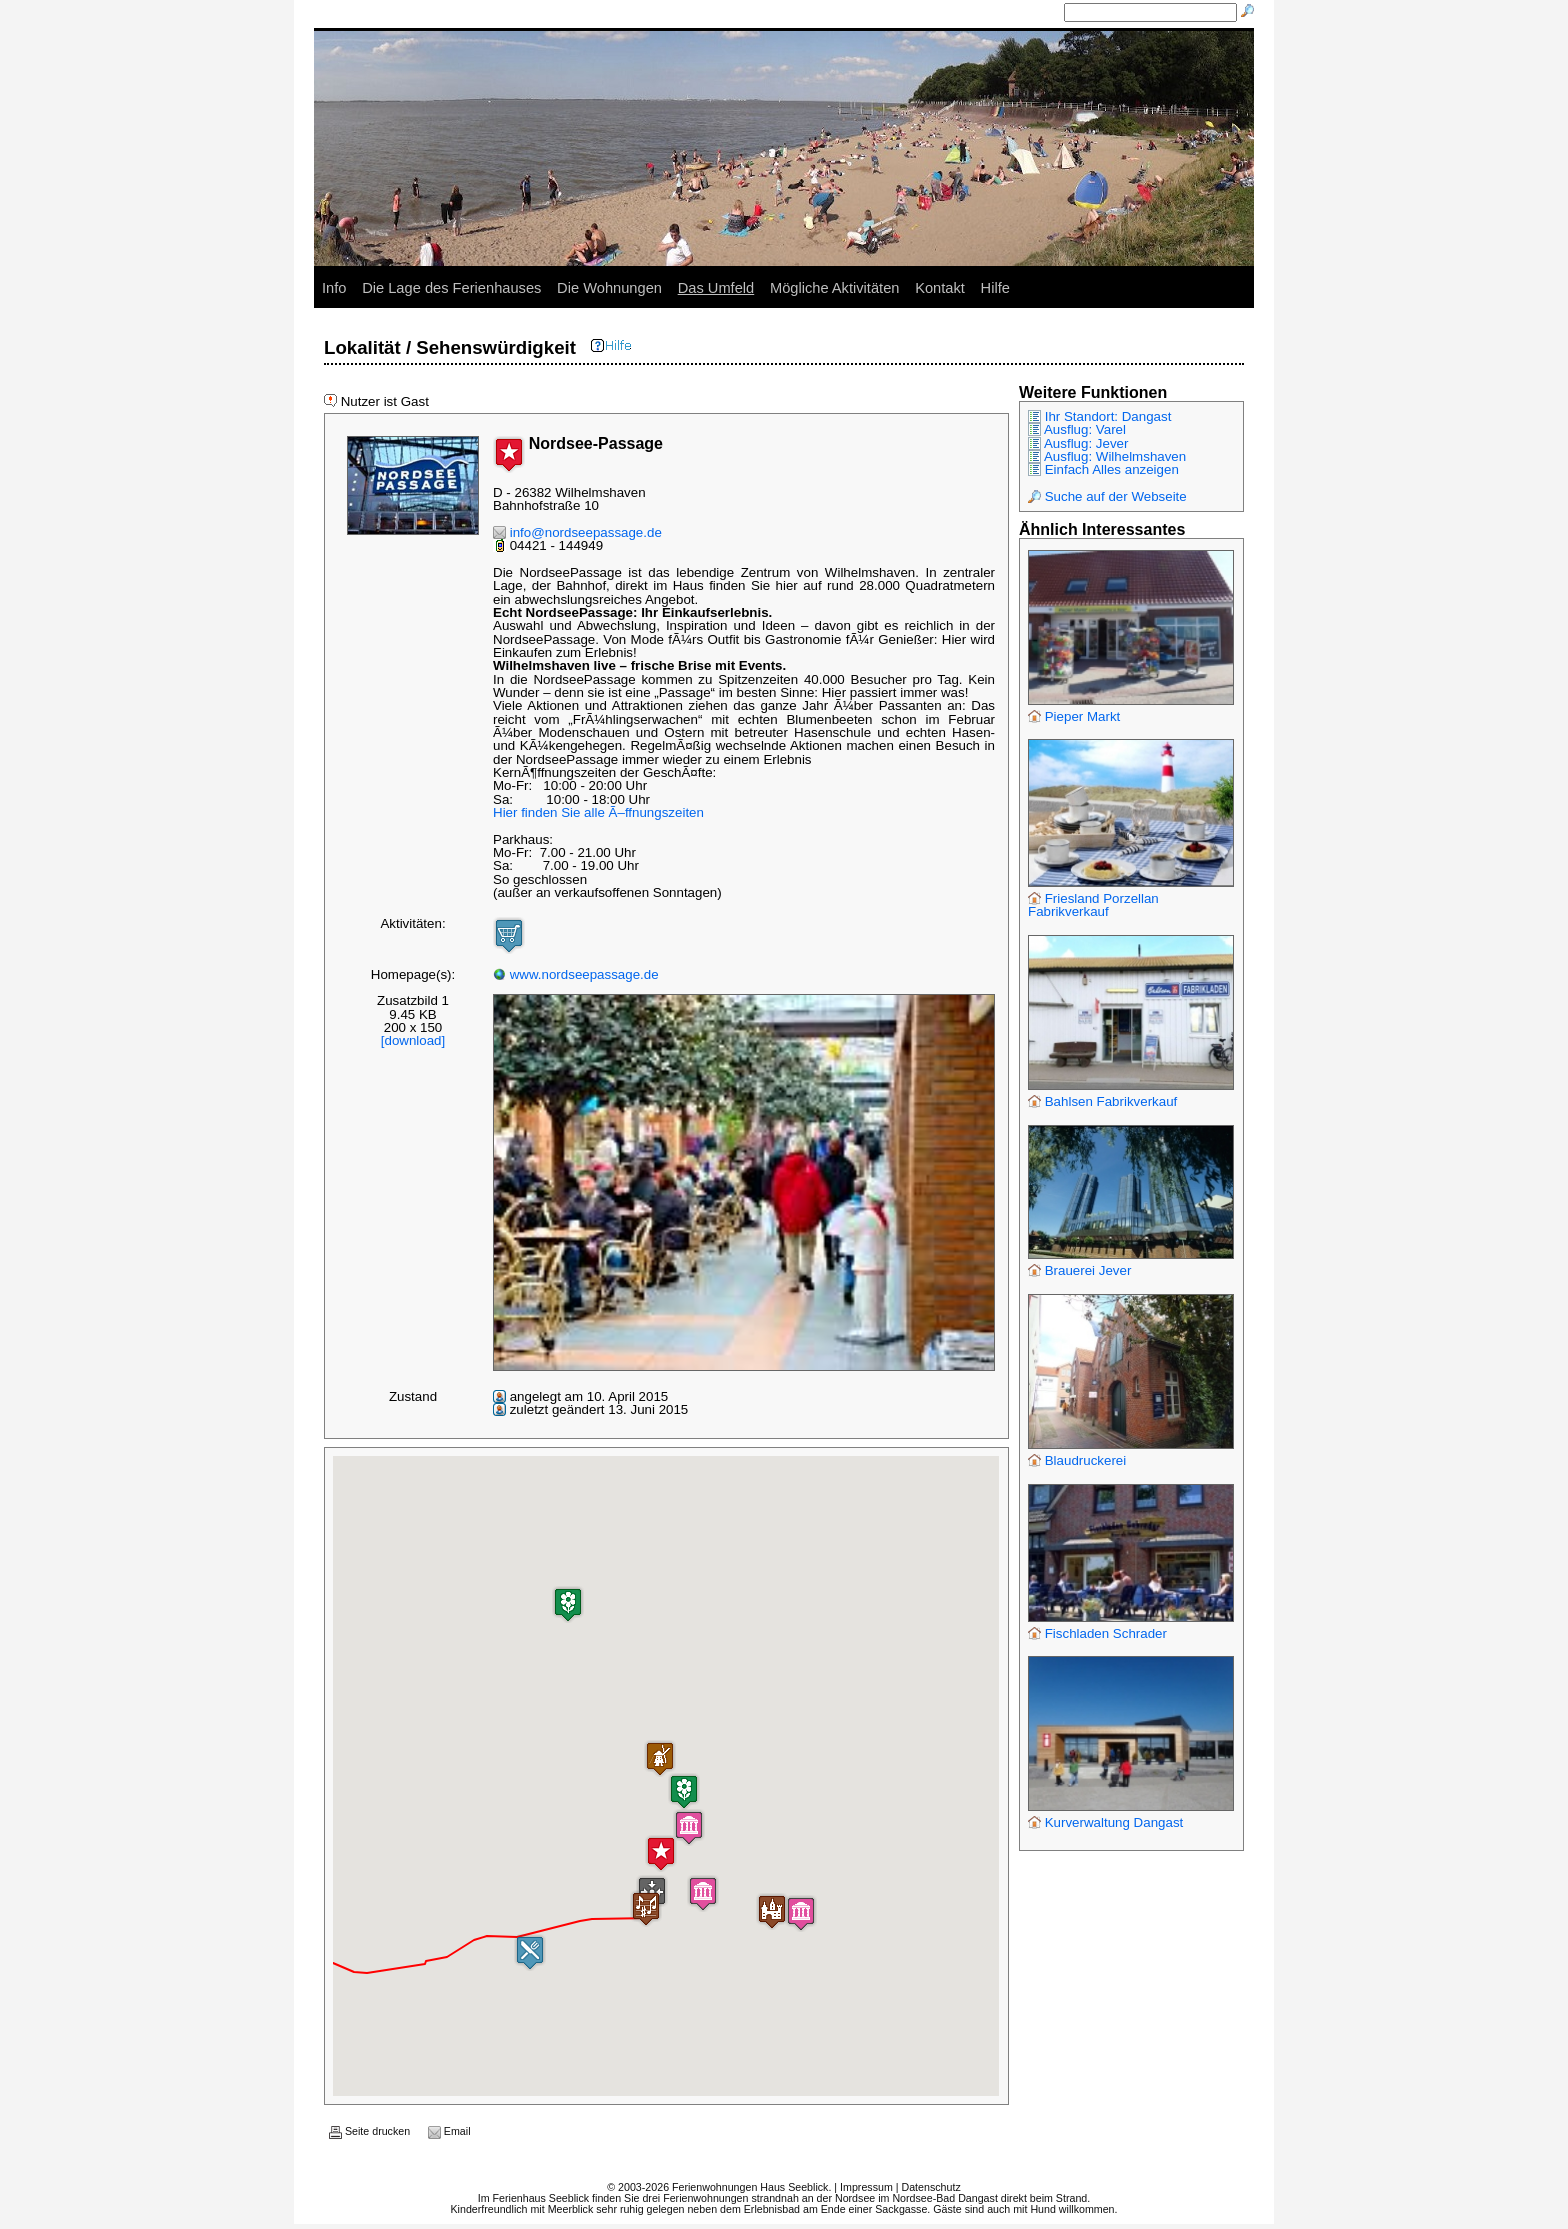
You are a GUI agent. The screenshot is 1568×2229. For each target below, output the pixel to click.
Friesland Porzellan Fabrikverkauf (1093, 905)
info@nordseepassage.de (577, 532)
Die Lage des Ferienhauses (451, 288)
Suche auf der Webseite (1107, 496)
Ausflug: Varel (1077, 429)
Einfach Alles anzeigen (1103, 469)
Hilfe (995, 288)
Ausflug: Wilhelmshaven (1107, 456)
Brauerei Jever (1079, 1270)
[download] (413, 1040)
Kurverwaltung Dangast (1105, 1822)
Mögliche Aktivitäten (835, 288)
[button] (703, 1893)
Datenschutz (930, 2187)
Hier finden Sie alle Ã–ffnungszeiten (598, 812)
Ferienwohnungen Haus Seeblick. (751, 2187)
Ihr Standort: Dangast (1099, 416)
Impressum (866, 2187)
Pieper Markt (1074, 716)
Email (449, 2131)
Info (334, 288)
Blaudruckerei (1077, 1460)
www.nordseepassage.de (576, 974)
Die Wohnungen (609, 288)
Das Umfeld (716, 288)
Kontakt (940, 288)
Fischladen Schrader (1097, 1633)
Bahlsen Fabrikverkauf (1102, 1101)
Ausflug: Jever (1078, 443)
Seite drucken (369, 2131)
